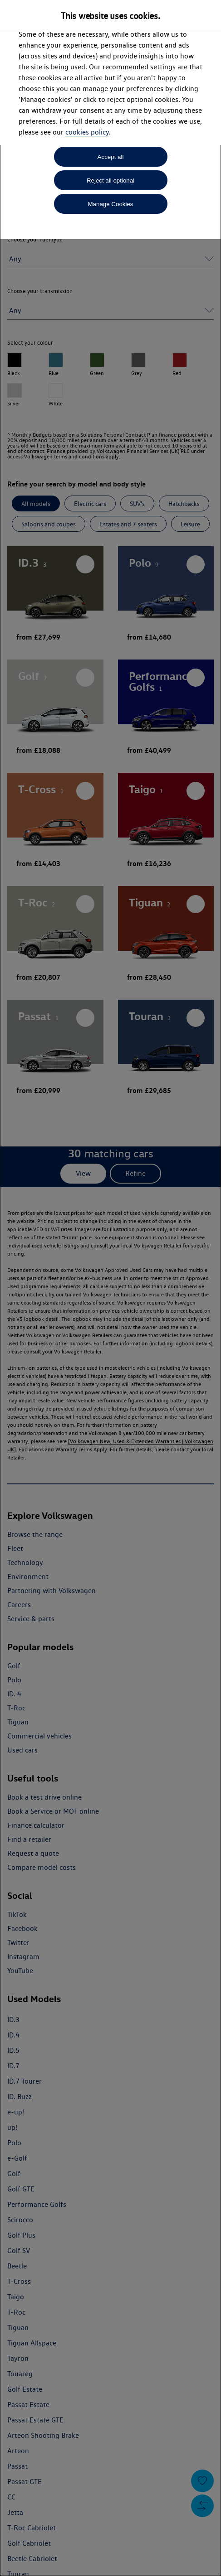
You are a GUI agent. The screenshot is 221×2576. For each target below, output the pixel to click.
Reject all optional (110, 180)
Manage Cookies (110, 204)
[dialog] (110, 1288)
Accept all (111, 157)
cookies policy (87, 132)
